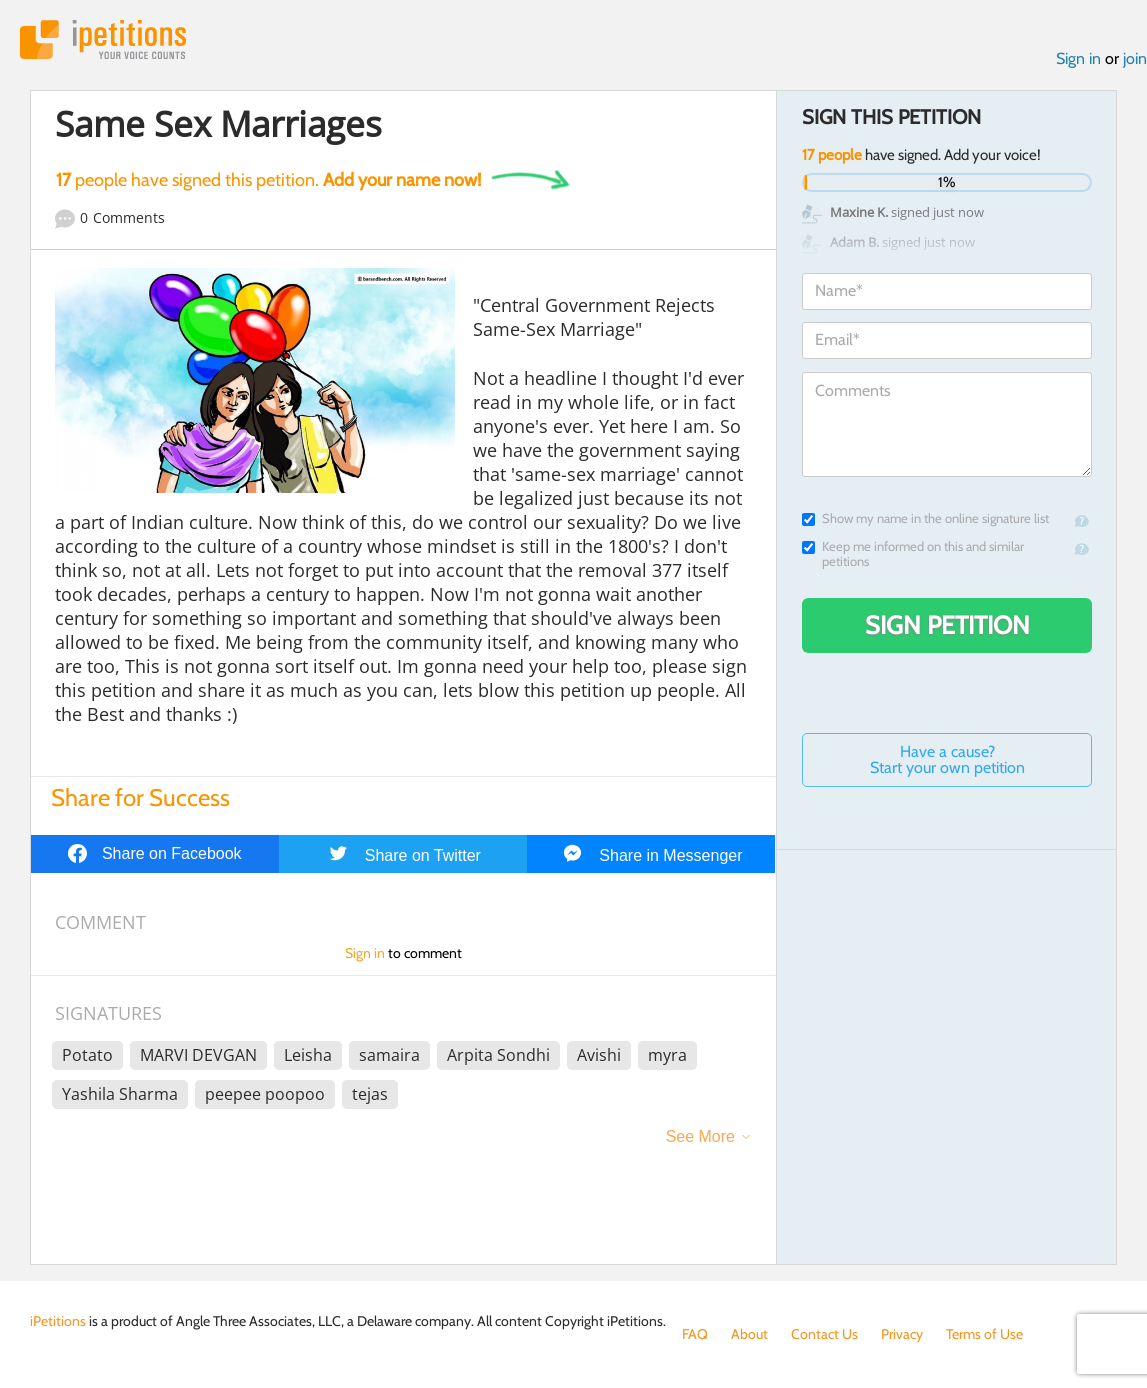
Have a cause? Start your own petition (947, 759)
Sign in (1078, 58)
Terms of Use (984, 1334)
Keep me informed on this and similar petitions (913, 554)
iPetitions (103, 39)
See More (700, 1136)
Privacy (902, 1334)
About (749, 1334)
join (1135, 58)
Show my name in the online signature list (925, 518)
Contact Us (824, 1334)
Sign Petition (947, 625)
